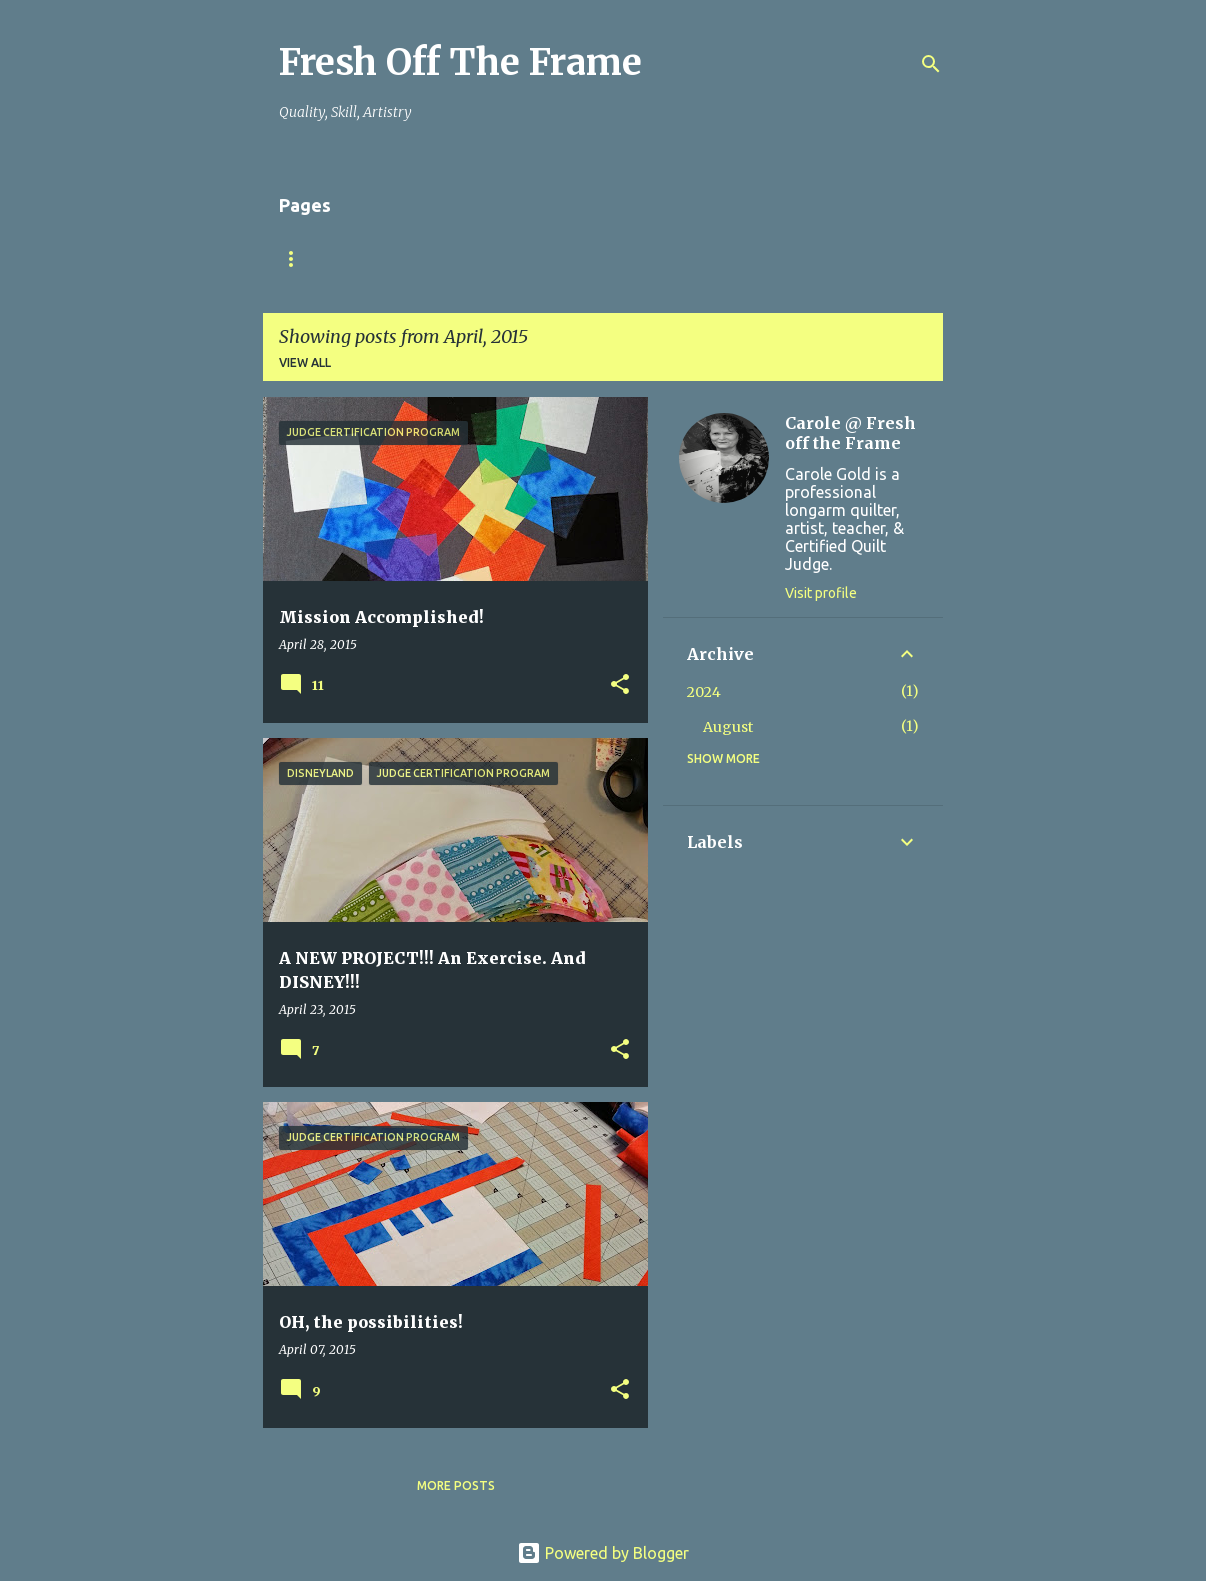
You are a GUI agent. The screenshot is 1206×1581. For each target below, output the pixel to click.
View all (305, 362)
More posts (456, 1485)
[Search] (931, 64)
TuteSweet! (575, 258)
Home (298, 258)
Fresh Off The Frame (460, 62)
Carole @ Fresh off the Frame (850, 433)
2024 (704, 692)
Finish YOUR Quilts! (425, 258)
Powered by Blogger (603, 1553)
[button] (620, 685)
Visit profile (821, 593)
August (728, 727)
